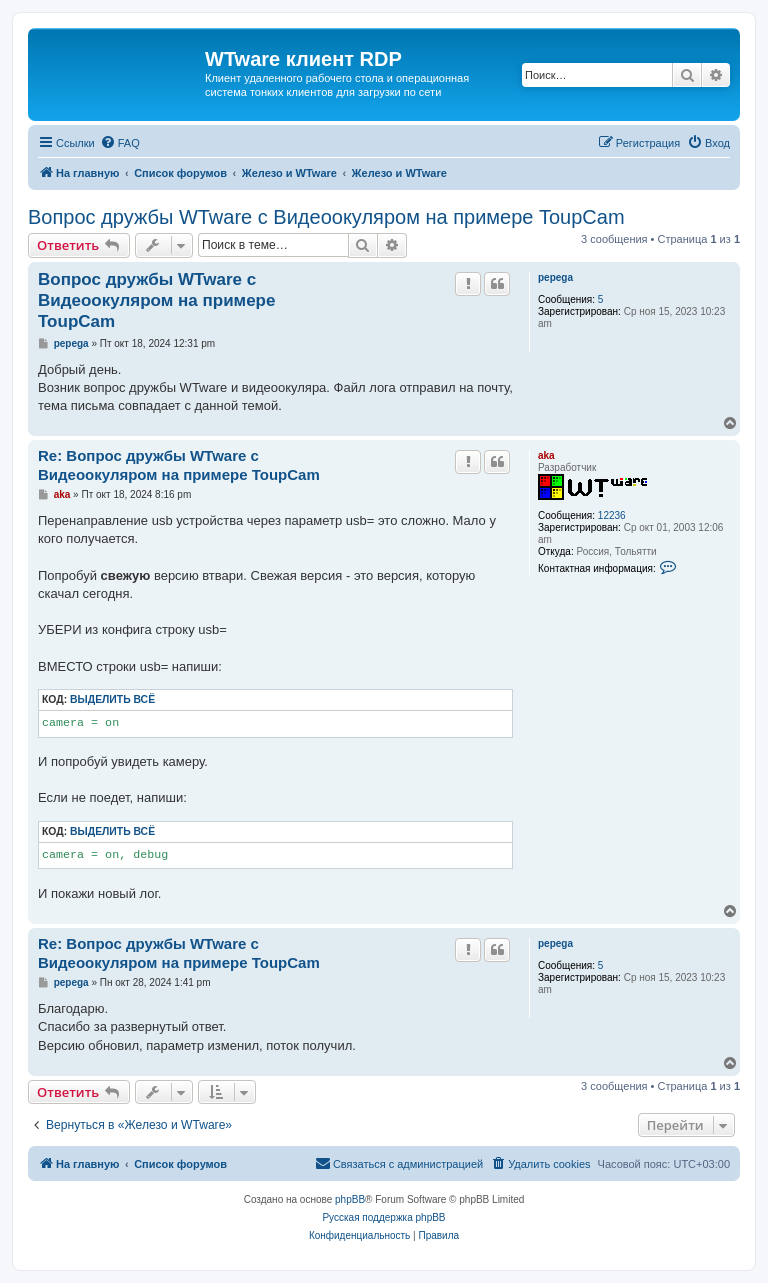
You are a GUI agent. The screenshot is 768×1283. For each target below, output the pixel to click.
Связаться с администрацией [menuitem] (399, 1163)
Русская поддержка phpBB (383, 1217)
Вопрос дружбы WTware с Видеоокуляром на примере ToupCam (326, 217)
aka (546, 455)
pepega (555, 277)
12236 (612, 515)
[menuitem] (120, 143)
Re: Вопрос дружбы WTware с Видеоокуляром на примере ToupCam (179, 465)
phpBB (350, 1199)
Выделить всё (112, 699)
